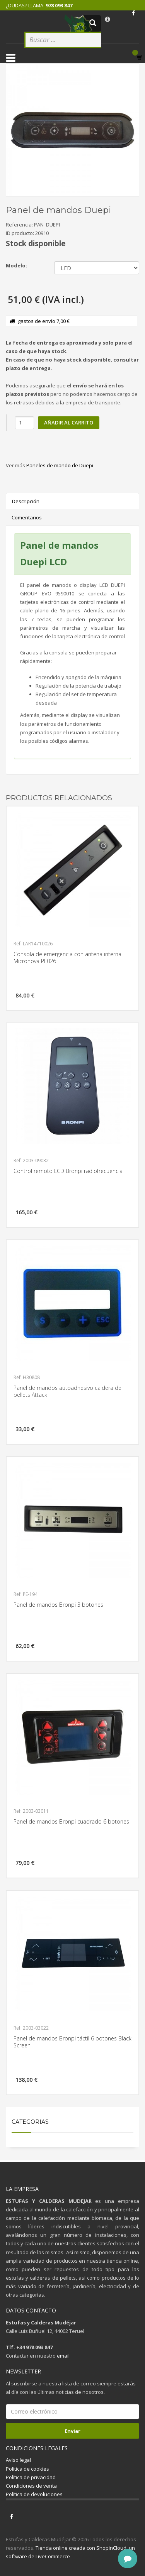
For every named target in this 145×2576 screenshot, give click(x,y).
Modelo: (16, 265)
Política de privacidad (31, 2477)
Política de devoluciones (34, 2494)
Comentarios (27, 517)
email (63, 2355)
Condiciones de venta (31, 2485)
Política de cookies (27, 2468)
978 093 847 (59, 5)
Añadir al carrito (68, 422)
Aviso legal (18, 2459)
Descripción (25, 501)
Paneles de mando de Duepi (59, 465)
